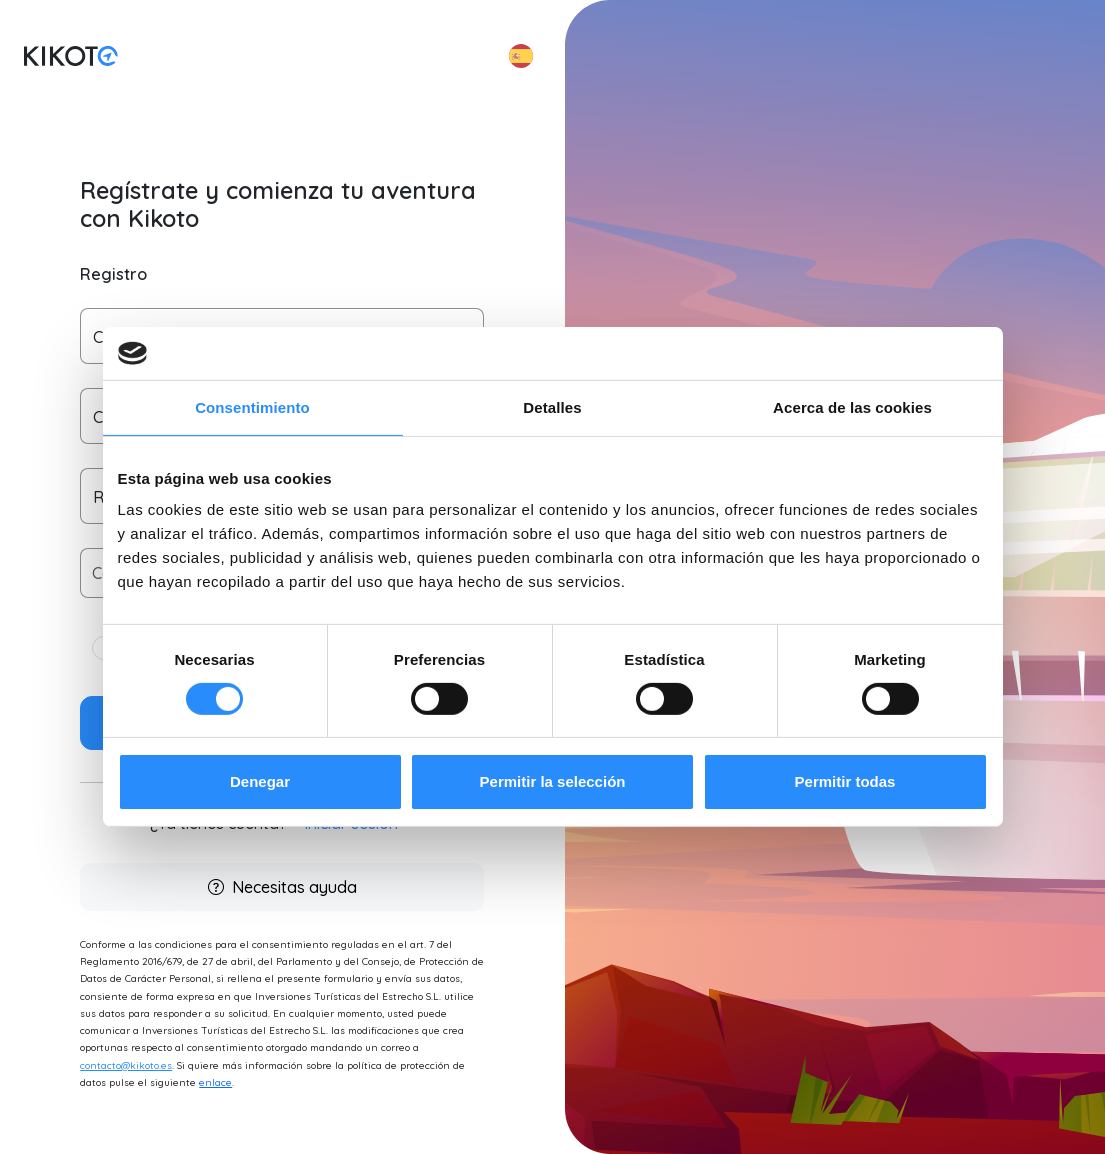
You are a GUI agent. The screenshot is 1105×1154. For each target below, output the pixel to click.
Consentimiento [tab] (252, 406)
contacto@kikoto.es (126, 1065)
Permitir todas (845, 781)
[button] (521, 56)
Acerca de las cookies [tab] (852, 406)
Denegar (260, 781)
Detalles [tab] (552, 406)
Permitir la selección (553, 781)
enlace (215, 1082)
